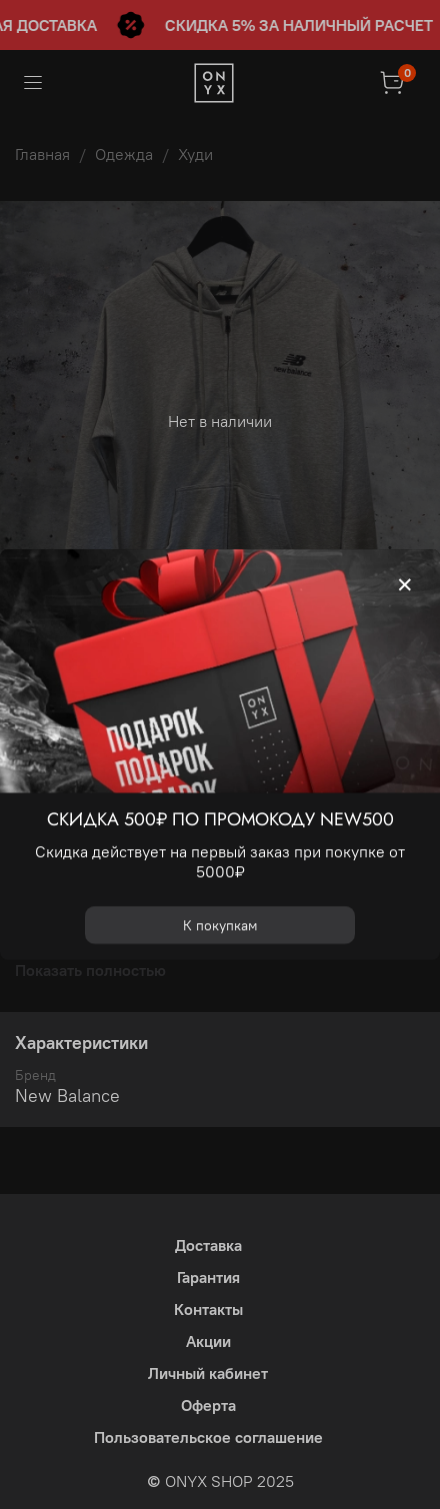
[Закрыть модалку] (405, 585)
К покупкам (220, 925)
